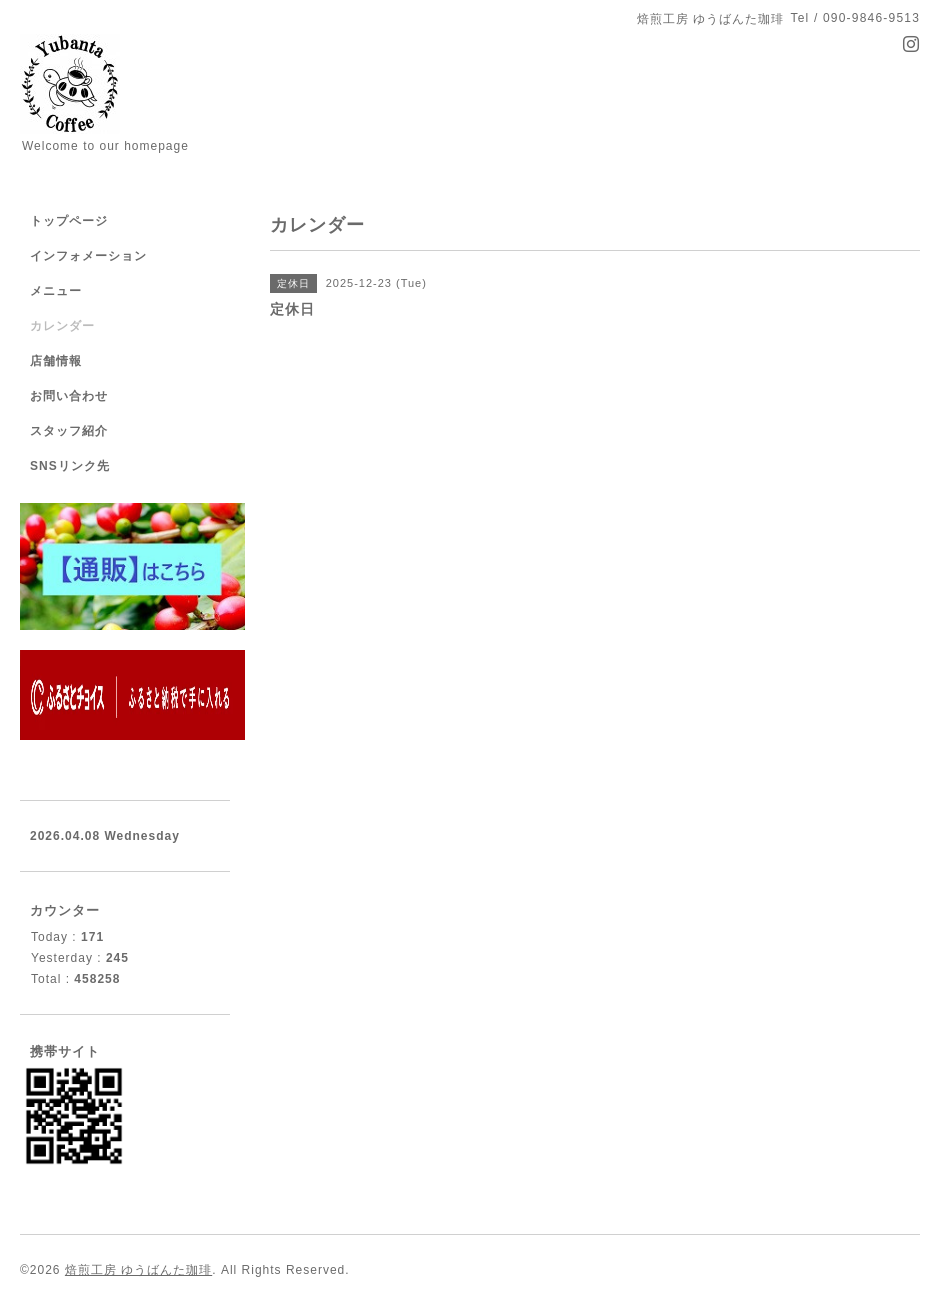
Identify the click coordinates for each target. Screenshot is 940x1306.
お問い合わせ (69, 396)
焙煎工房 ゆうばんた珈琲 (138, 1270)
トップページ (69, 221)
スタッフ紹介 (69, 431)
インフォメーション (88, 256)
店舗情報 (56, 361)
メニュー (56, 291)
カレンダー (62, 326)
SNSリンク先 (70, 466)
